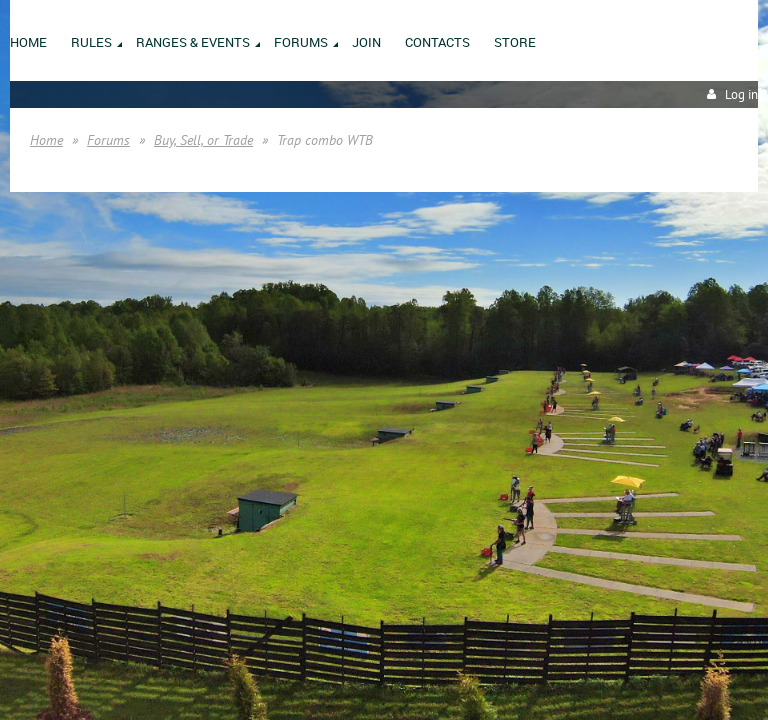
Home (46, 140)
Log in (741, 94)
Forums (108, 140)
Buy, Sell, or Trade (203, 140)
